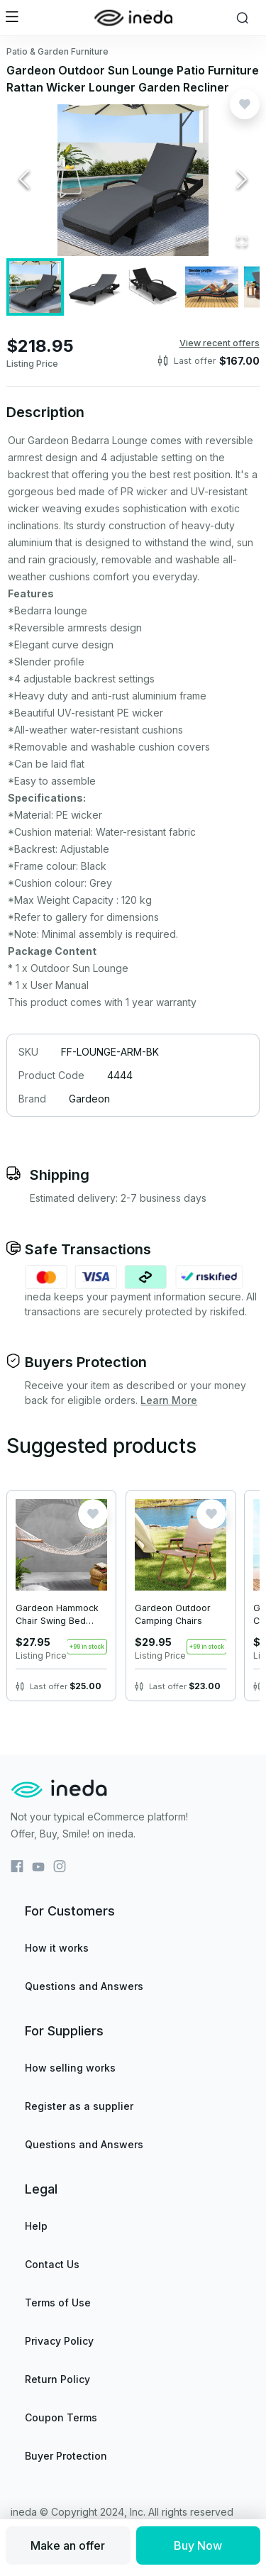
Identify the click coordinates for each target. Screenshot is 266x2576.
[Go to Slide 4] (211, 287)
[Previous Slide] (24, 179)
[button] (132, 180)
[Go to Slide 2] (94, 287)
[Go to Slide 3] (153, 287)
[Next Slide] (242, 179)
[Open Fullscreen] (242, 242)
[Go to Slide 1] (35, 287)
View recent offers (219, 343)
